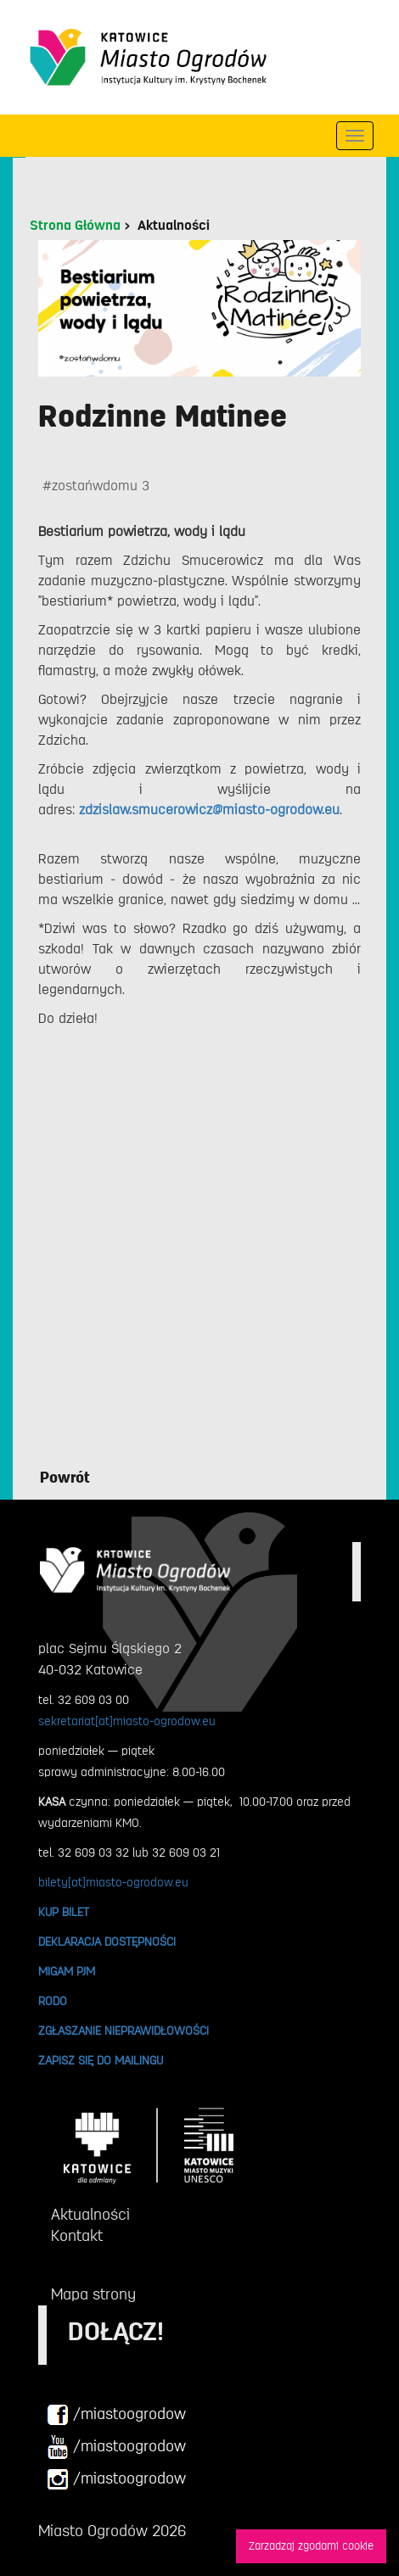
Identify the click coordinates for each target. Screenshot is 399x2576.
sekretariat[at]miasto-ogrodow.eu (127, 1721)
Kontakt (77, 2236)
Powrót (65, 1477)
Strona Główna (75, 225)
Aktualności (174, 225)
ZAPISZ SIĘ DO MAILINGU (100, 2060)
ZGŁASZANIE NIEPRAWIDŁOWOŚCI (123, 2031)
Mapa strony (93, 2294)
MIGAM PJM (66, 1971)
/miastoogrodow (116, 2415)
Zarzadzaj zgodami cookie (311, 2545)
